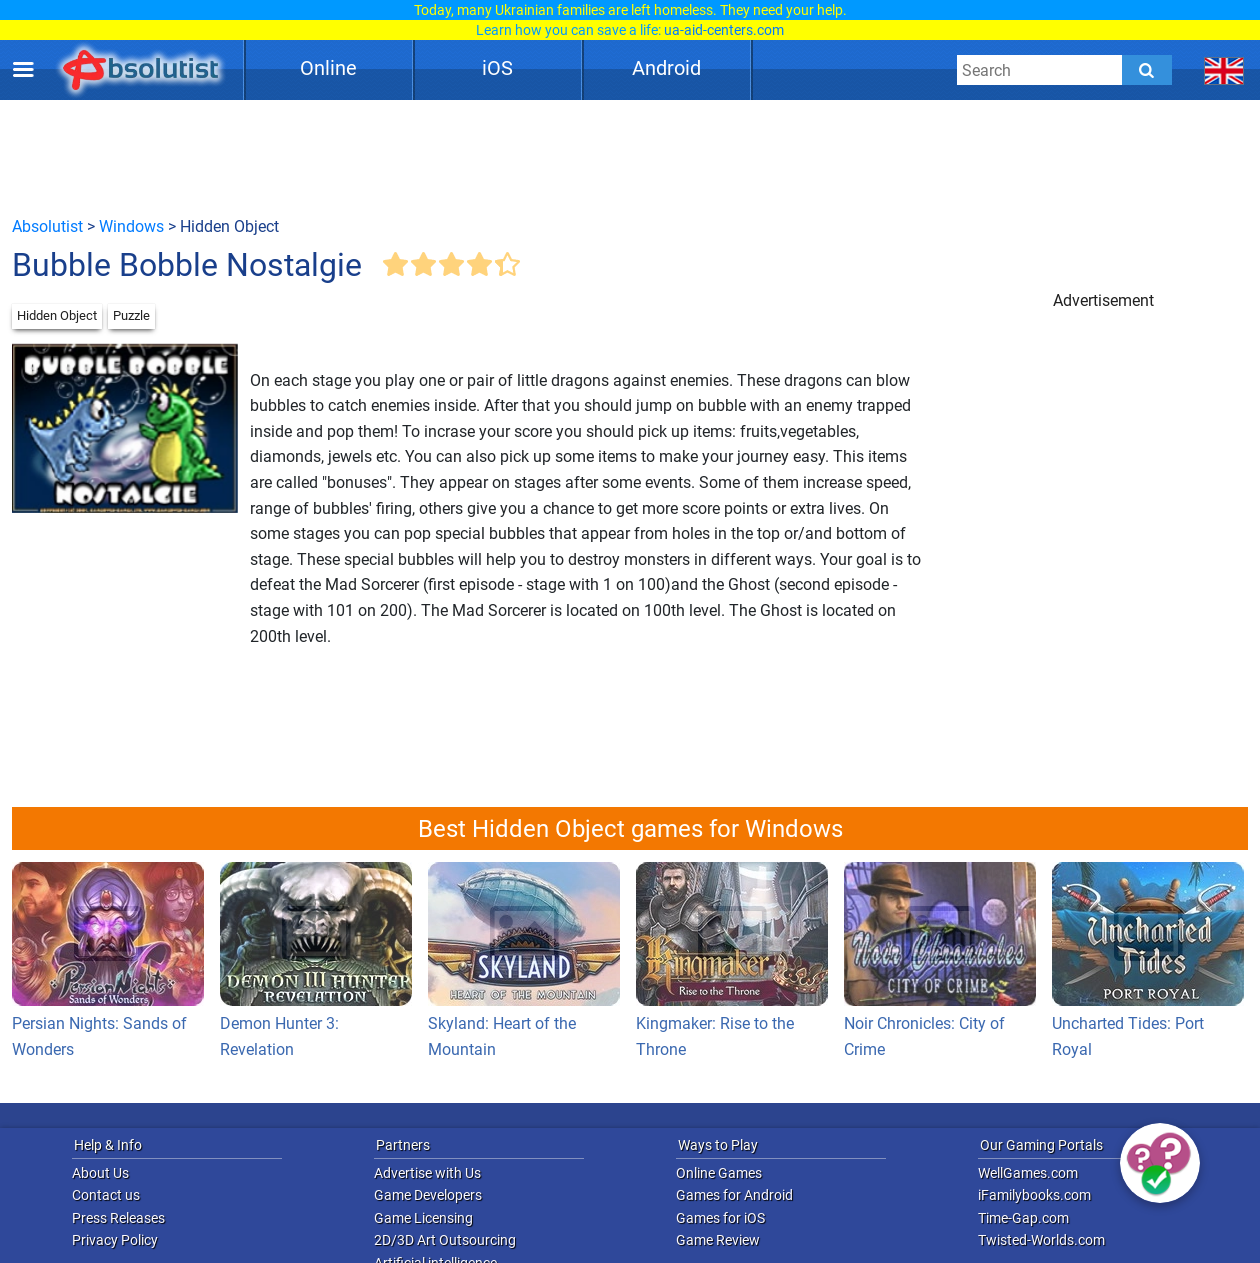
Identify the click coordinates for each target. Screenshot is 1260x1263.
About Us (100, 1173)
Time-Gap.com (1023, 1218)
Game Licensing (423, 1218)
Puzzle (131, 315)
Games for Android (734, 1195)
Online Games (719, 1173)
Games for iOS (720, 1218)
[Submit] (1147, 70)
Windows (131, 226)
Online (328, 68)
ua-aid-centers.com (724, 30)
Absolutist (47, 226)
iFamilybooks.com (1034, 1195)
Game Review (718, 1240)
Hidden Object (57, 315)
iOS (497, 68)
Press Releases (118, 1218)
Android (666, 68)
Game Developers (428, 1195)
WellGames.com (1028, 1173)
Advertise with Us (427, 1173)
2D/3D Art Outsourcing (445, 1240)
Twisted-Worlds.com (1041, 1240)
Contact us (106, 1195)
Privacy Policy (115, 1240)
